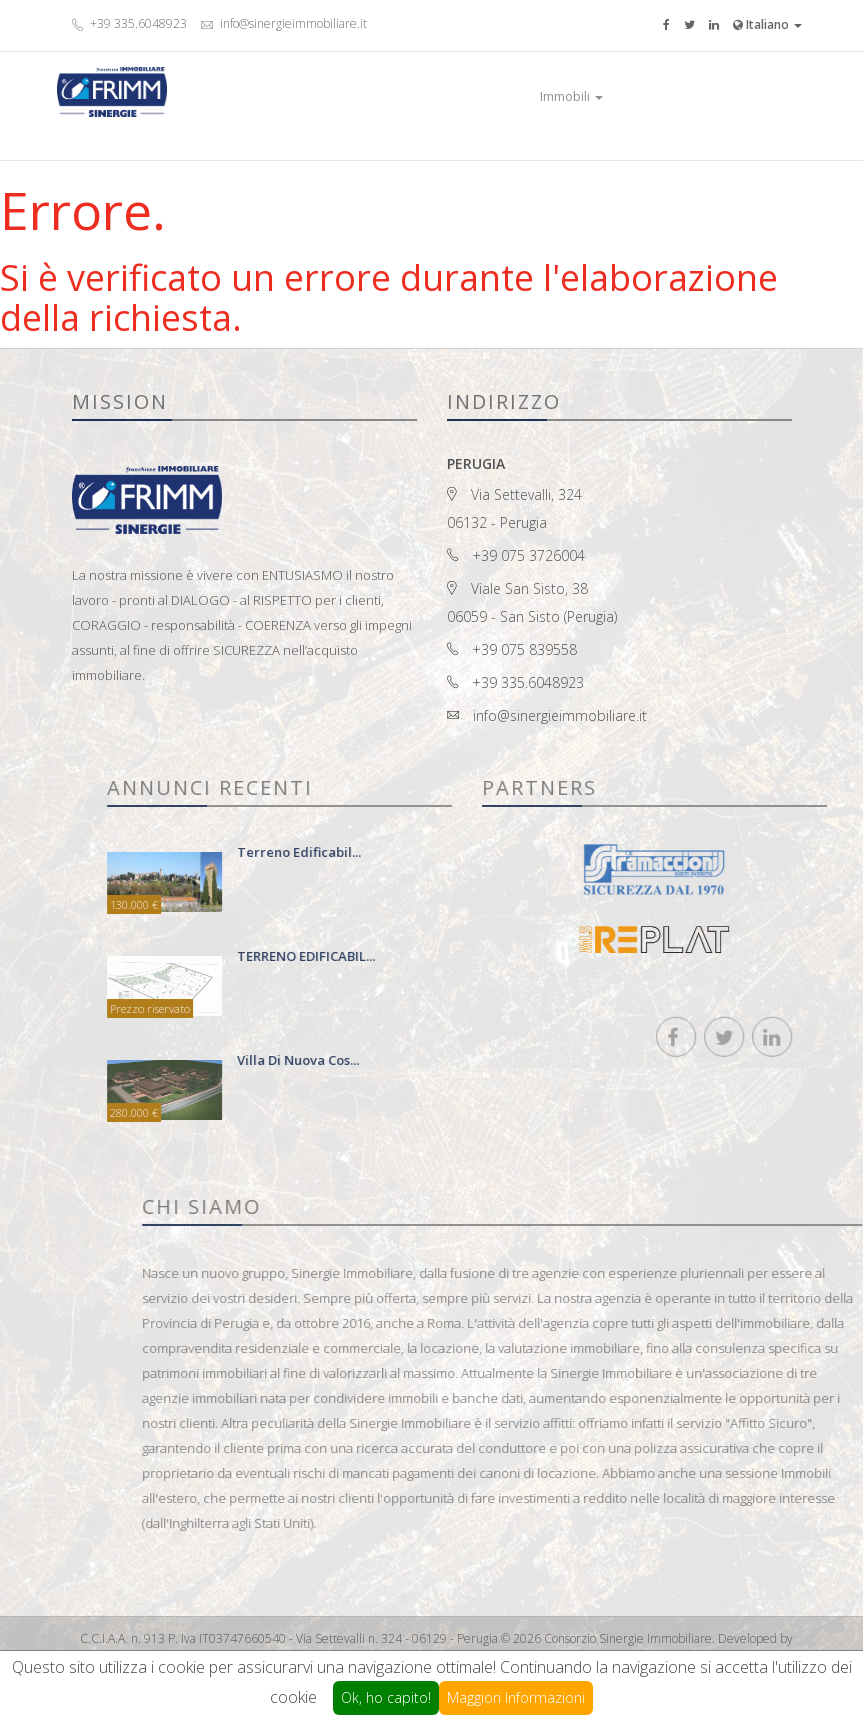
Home (510, 96)
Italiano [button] (767, 24)
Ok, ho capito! (386, 1697)
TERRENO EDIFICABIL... (466, 956)
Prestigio (641, 96)
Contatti (703, 96)
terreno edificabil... (459, 852)
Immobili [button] (571, 96)
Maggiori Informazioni (516, 1697)
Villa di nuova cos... (458, 1060)
